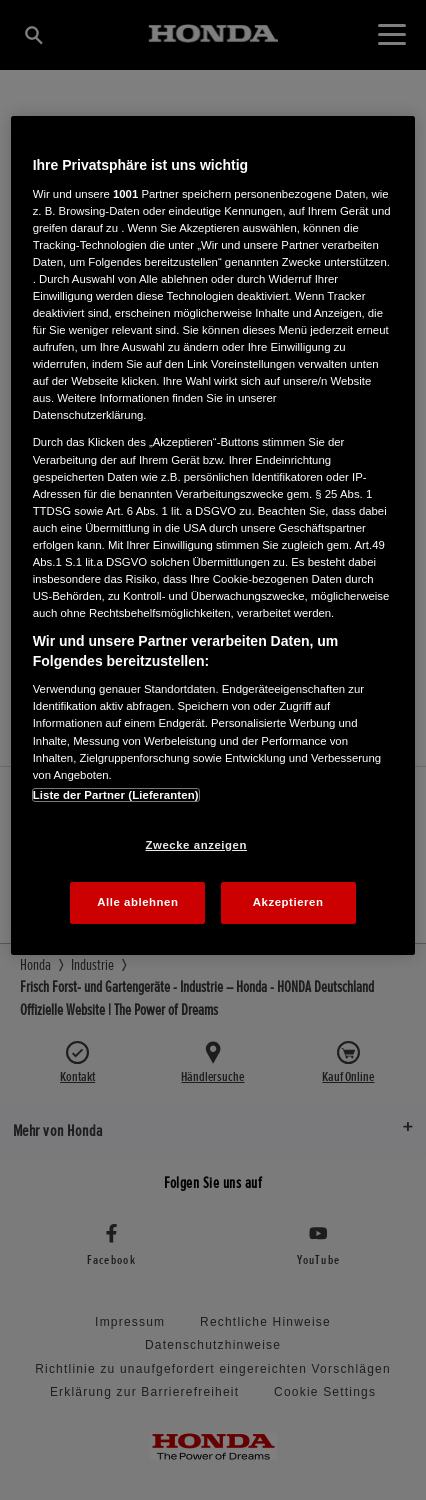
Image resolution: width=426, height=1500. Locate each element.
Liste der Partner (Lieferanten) (116, 795)
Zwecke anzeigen (196, 845)
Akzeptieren (288, 902)
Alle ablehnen (137, 902)
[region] (213, 535)
